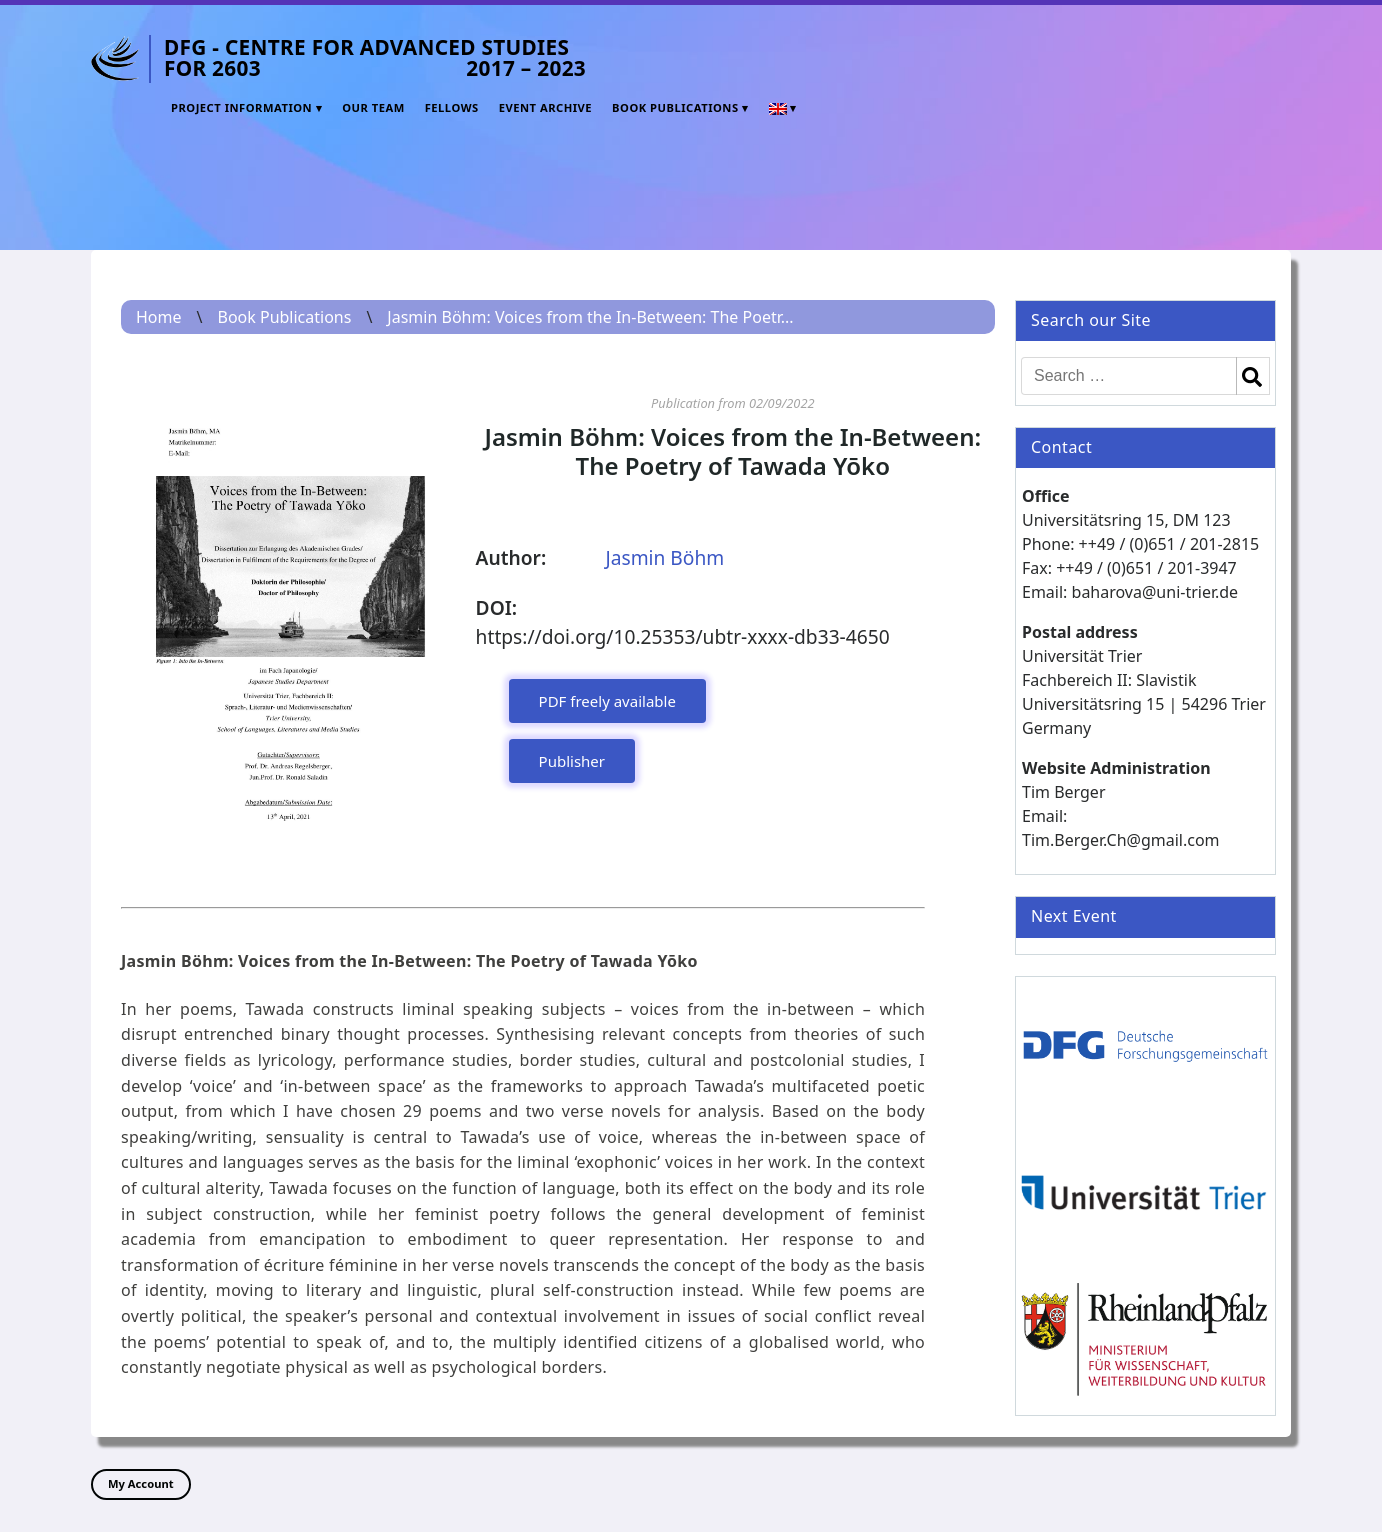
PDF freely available (607, 701)
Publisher (572, 761)
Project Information (241, 107)
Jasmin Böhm (664, 557)
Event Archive (545, 107)
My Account (141, 1483)
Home (159, 317)
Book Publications (675, 107)
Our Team (373, 107)
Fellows (452, 107)
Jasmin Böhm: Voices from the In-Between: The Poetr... (590, 317)
